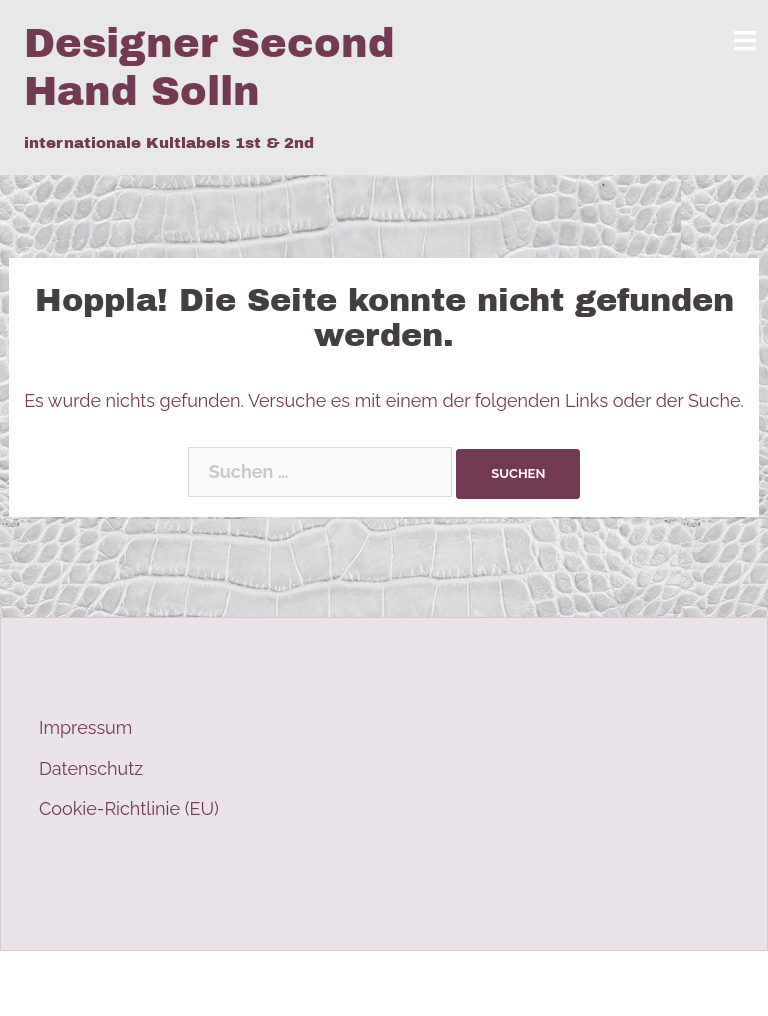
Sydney (399, 983)
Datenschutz (91, 768)
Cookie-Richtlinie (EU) (129, 808)
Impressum (85, 727)
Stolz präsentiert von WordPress (156, 983)
